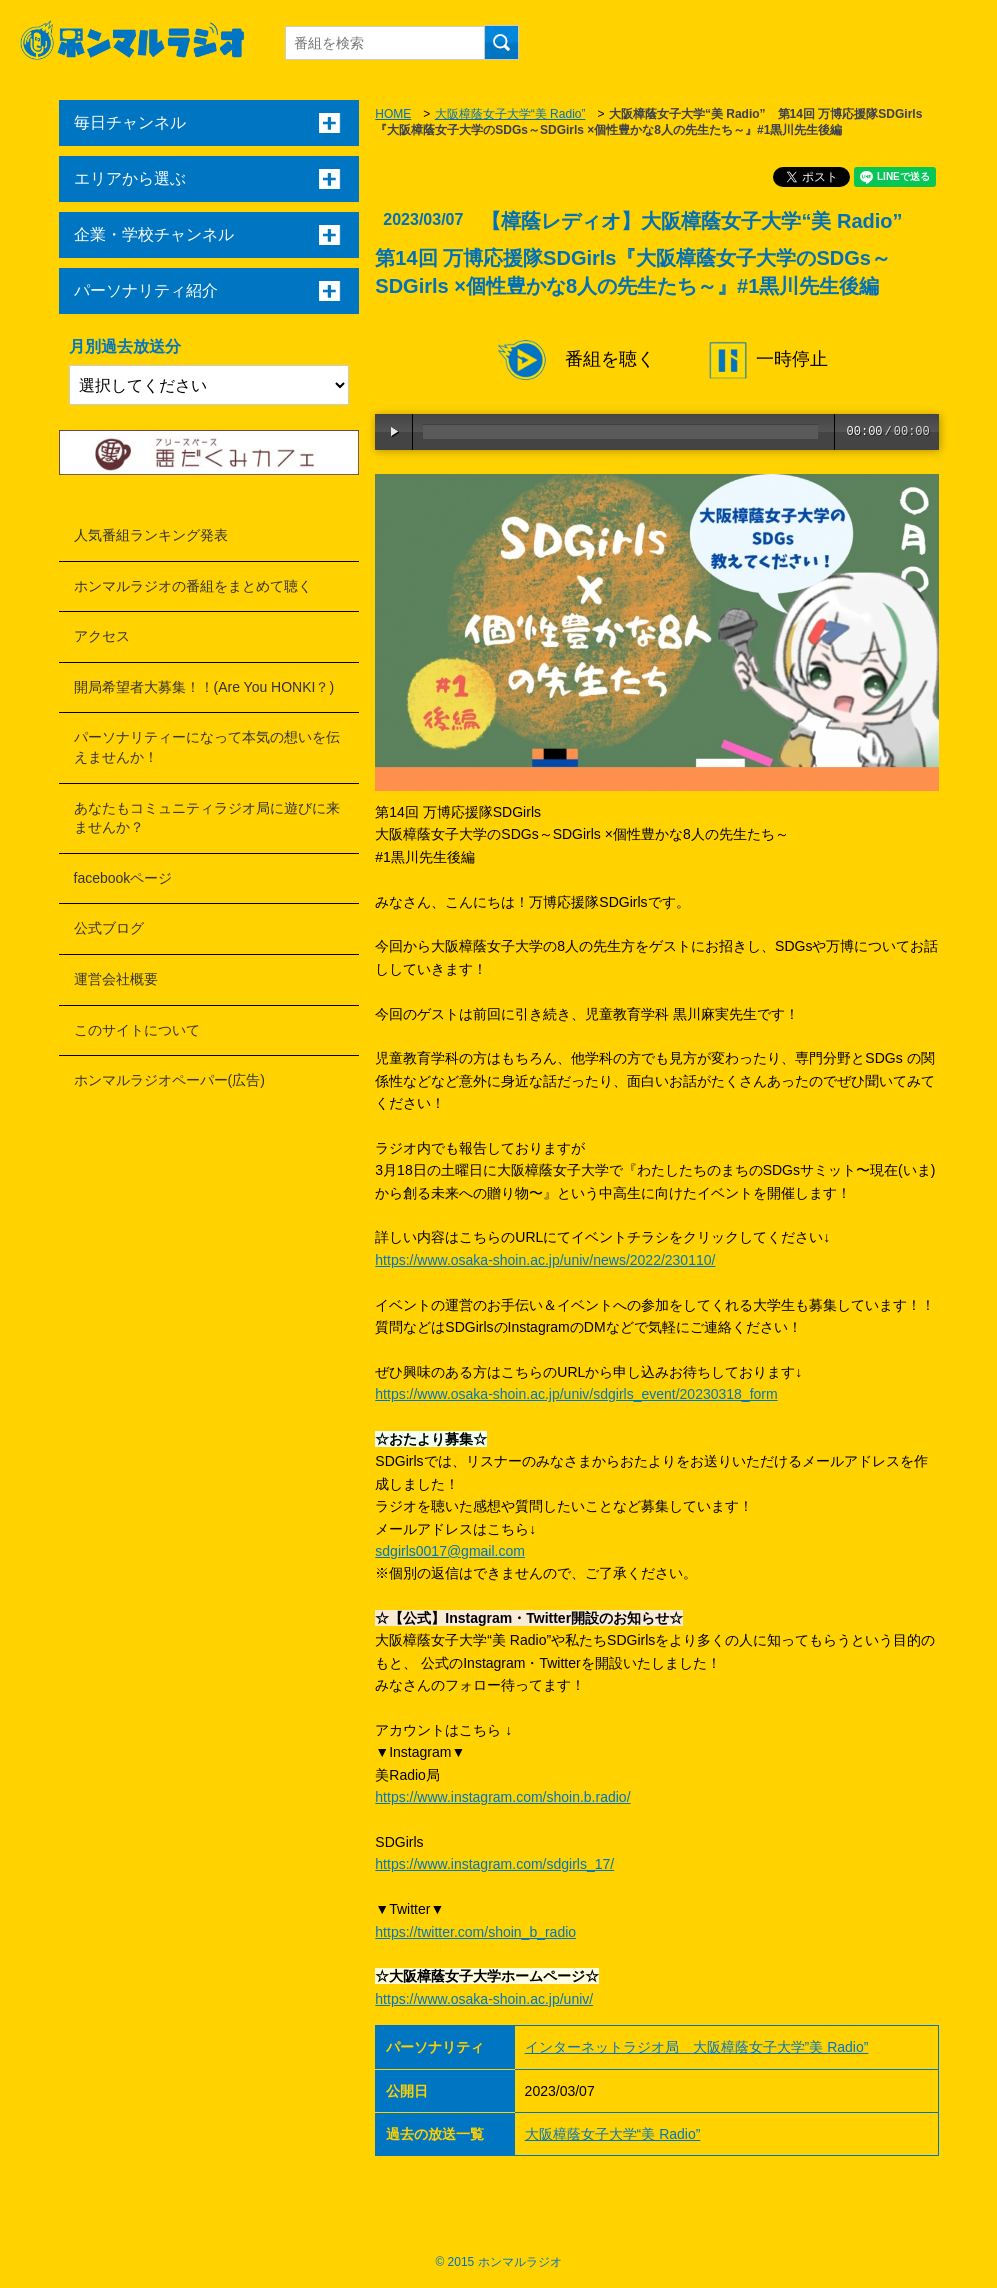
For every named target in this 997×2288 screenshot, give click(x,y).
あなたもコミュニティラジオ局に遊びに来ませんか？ (207, 818)
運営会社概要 (116, 979)
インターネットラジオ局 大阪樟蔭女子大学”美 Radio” (697, 2047)
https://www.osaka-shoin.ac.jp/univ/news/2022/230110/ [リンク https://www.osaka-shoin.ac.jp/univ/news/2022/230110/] (545, 1260)
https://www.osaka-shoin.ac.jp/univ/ (484, 1999)
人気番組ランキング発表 (151, 535)
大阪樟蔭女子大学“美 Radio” (510, 114)
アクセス (102, 636)
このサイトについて (137, 1030)
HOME (393, 114)
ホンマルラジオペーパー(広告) (169, 1080)
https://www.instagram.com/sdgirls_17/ (494, 1864)
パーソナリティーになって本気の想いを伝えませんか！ (207, 747)
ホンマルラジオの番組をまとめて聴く (193, 586)
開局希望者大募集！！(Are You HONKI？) (204, 687)
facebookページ (123, 878)
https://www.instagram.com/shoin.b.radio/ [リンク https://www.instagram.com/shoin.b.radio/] (502, 1797)
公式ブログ (109, 928)
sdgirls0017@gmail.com (450, 1551)
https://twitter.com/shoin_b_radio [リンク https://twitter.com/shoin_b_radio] (475, 1932)
